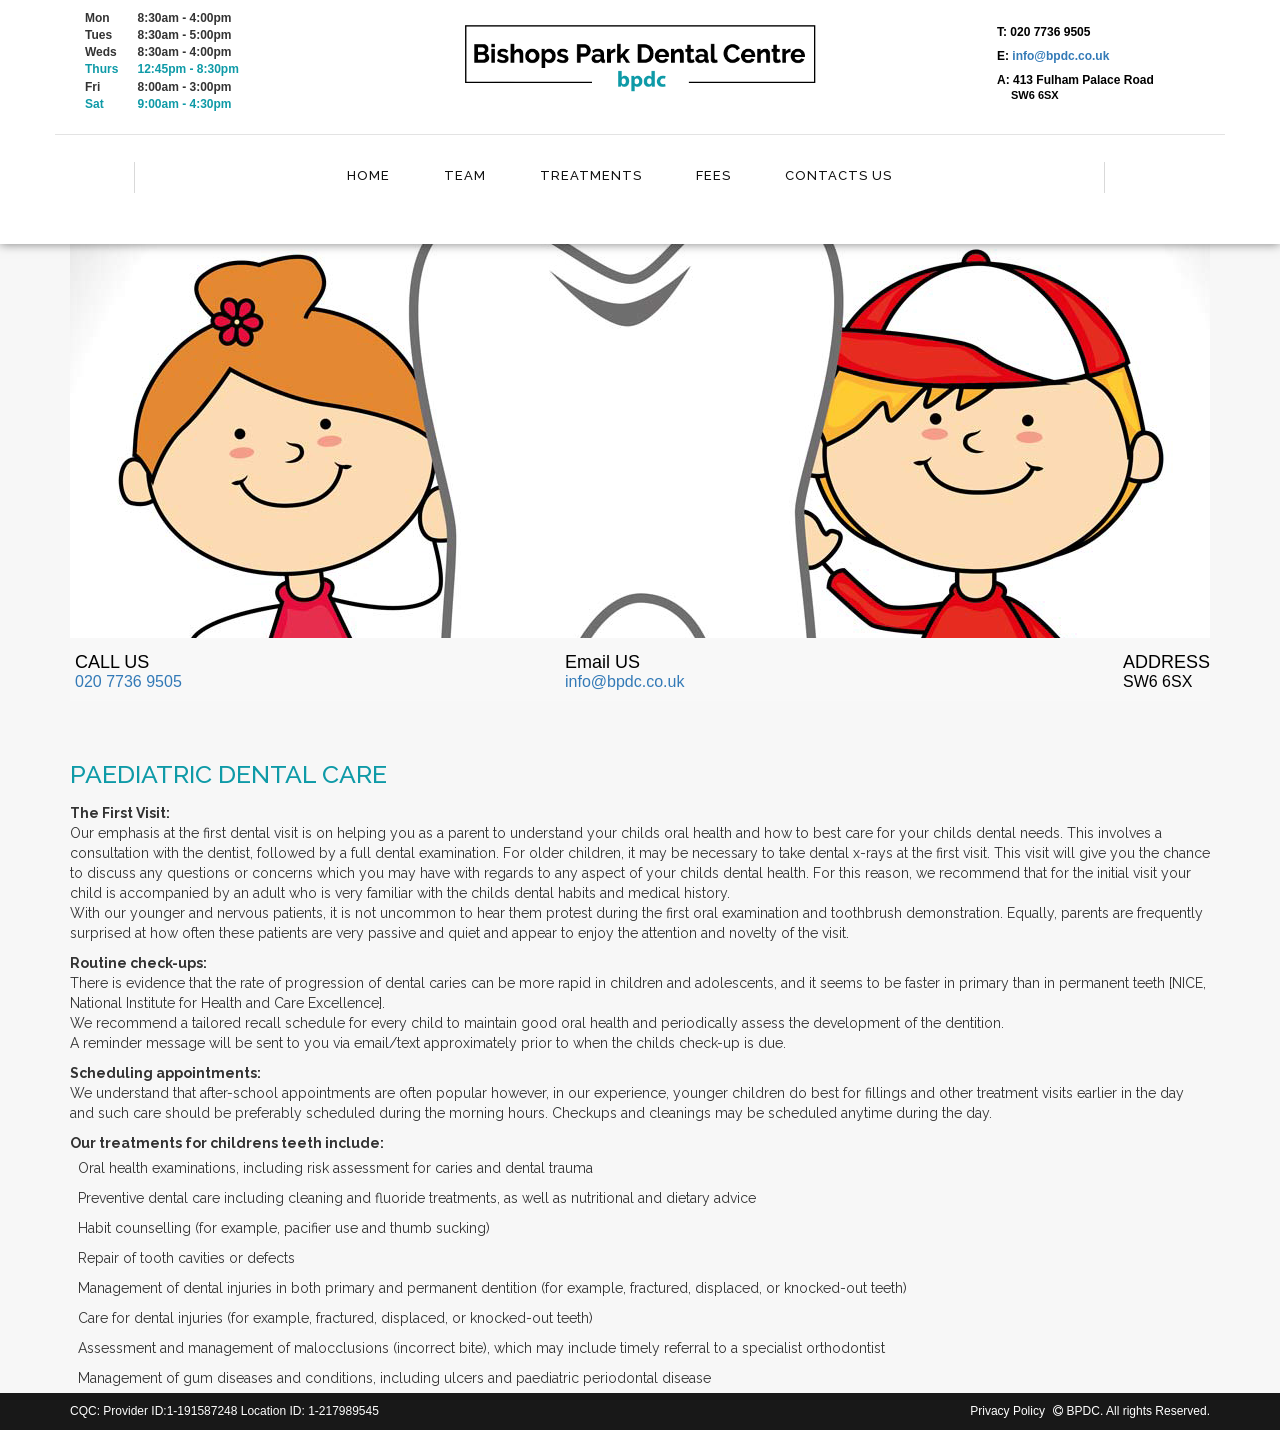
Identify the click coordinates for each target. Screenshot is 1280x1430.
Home (368, 175)
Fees (713, 175)
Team (465, 175)
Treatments (591, 175)
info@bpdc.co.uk (1060, 56)
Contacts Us (838, 175)
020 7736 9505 (128, 681)
